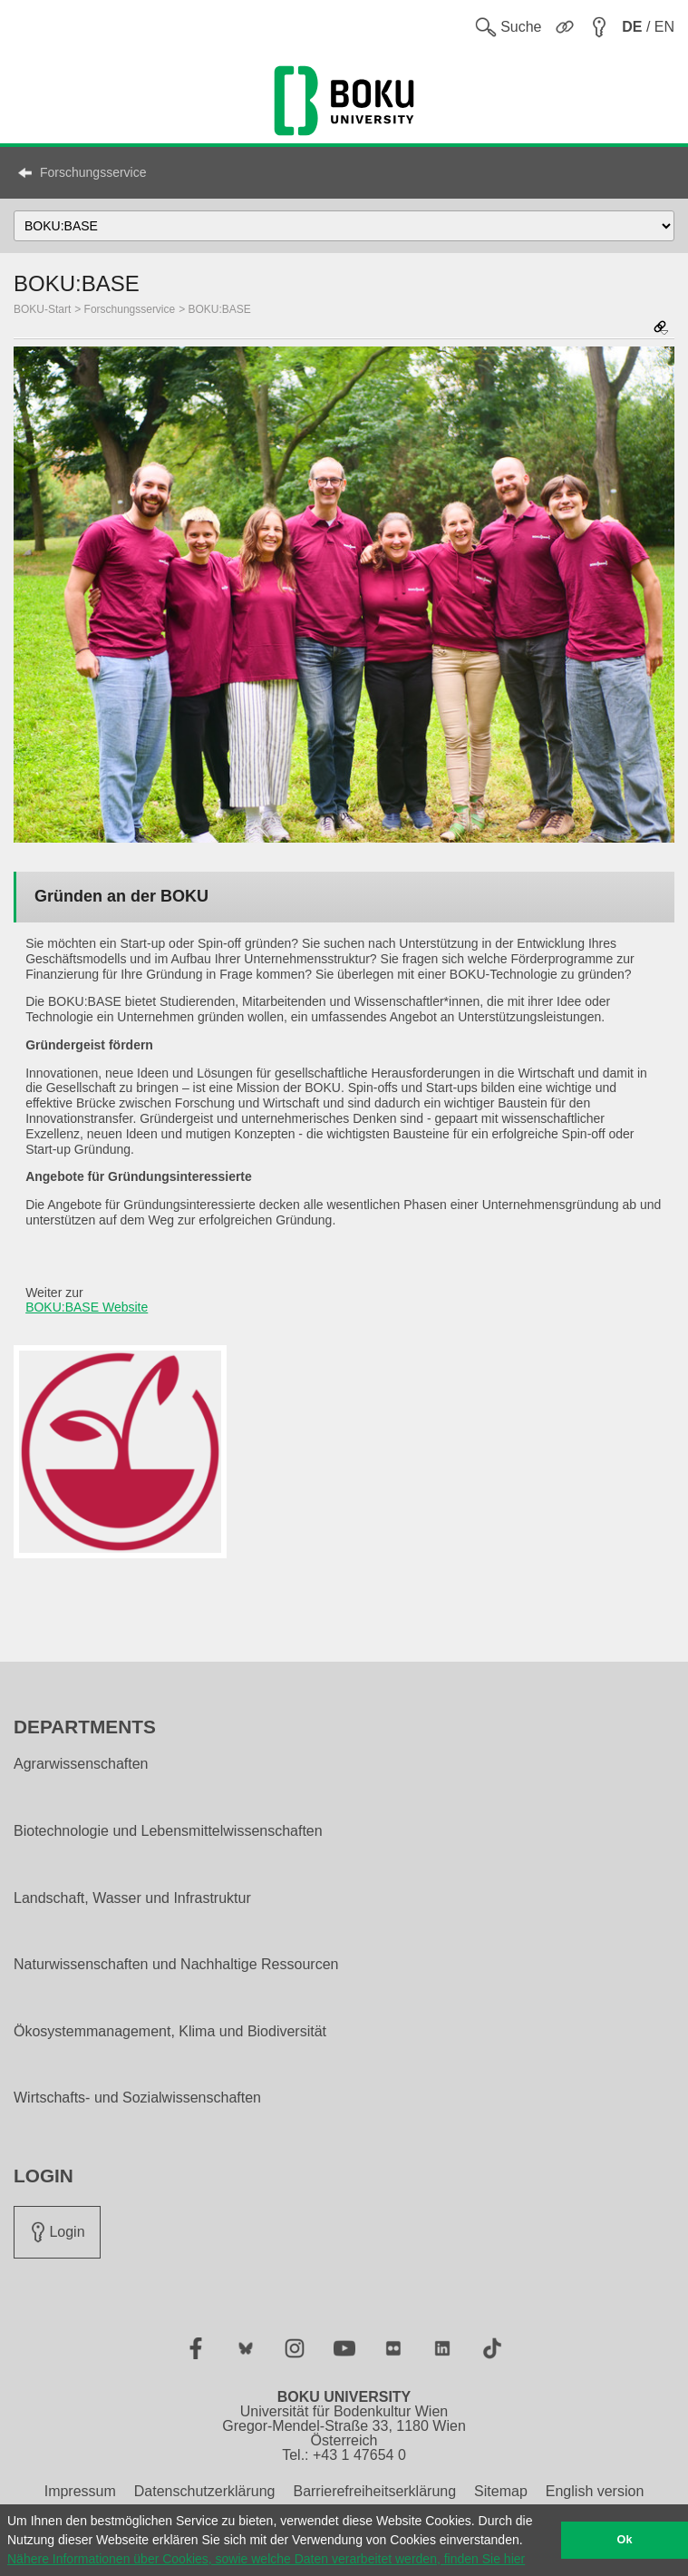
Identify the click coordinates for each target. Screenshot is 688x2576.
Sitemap (501, 2491)
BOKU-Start (42, 309)
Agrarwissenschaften (81, 1764)
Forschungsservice (93, 172)
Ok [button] (625, 2539)
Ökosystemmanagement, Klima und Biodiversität (170, 2032)
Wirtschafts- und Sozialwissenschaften (137, 2098)
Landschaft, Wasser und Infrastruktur (132, 1898)
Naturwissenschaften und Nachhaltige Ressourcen (176, 1964)
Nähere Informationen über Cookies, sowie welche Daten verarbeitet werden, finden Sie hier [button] (266, 2559)
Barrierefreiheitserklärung (374, 2491)
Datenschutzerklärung (205, 2491)
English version (595, 2491)
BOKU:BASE (220, 309)
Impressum (80, 2491)
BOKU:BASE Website (86, 1307)
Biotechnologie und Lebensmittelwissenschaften (168, 1831)
